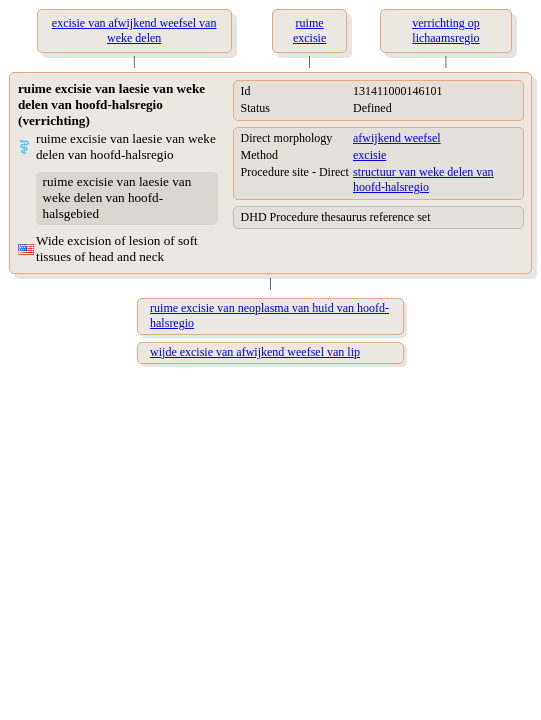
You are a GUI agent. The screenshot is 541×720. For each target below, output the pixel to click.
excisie (369, 155)
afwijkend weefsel (397, 138)
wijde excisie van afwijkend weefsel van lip (255, 352)
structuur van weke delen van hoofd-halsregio (423, 179)
